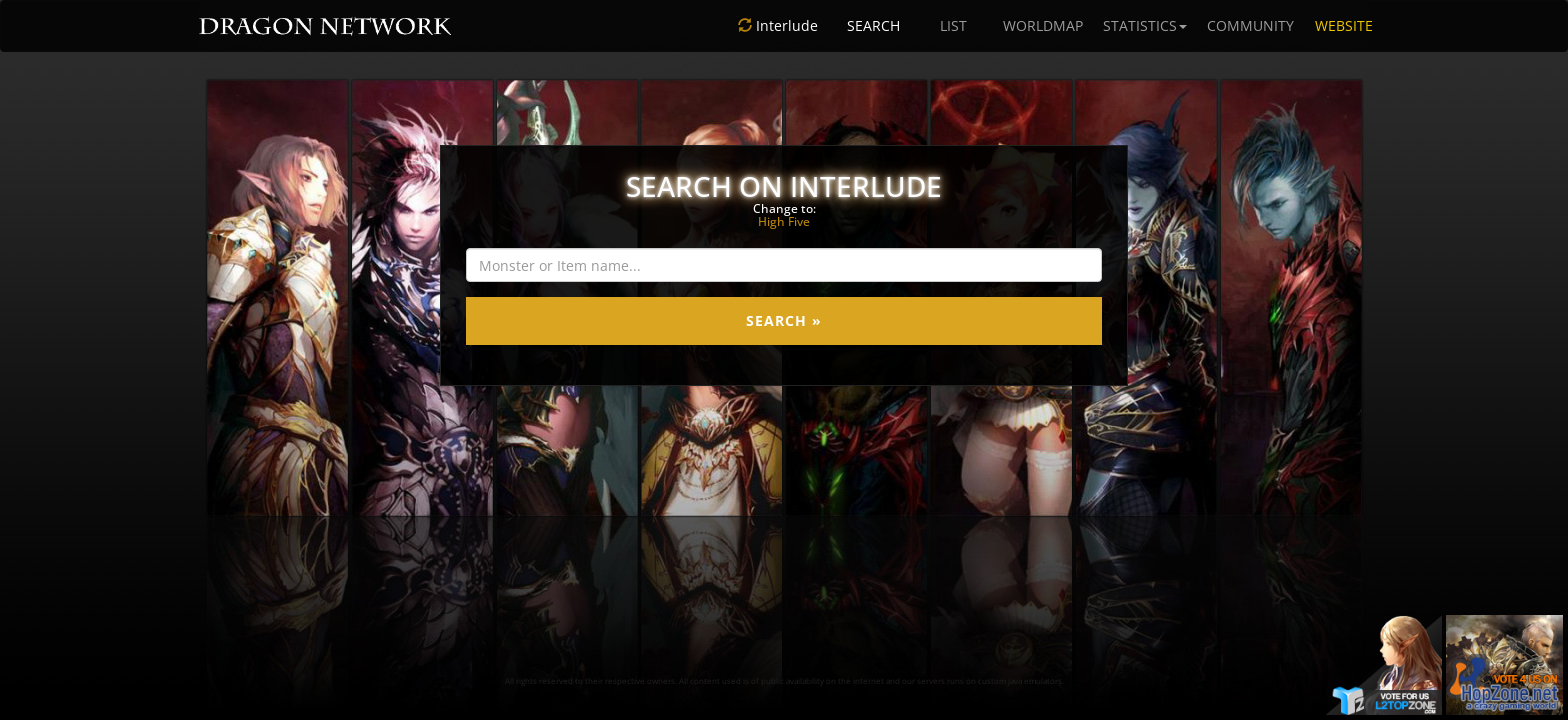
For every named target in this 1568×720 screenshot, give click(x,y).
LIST (953, 25)
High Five (784, 221)
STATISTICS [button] (1145, 25)
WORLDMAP (1043, 25)
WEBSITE (1344, 25)
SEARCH (873, 25)
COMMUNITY (1250, 25)
